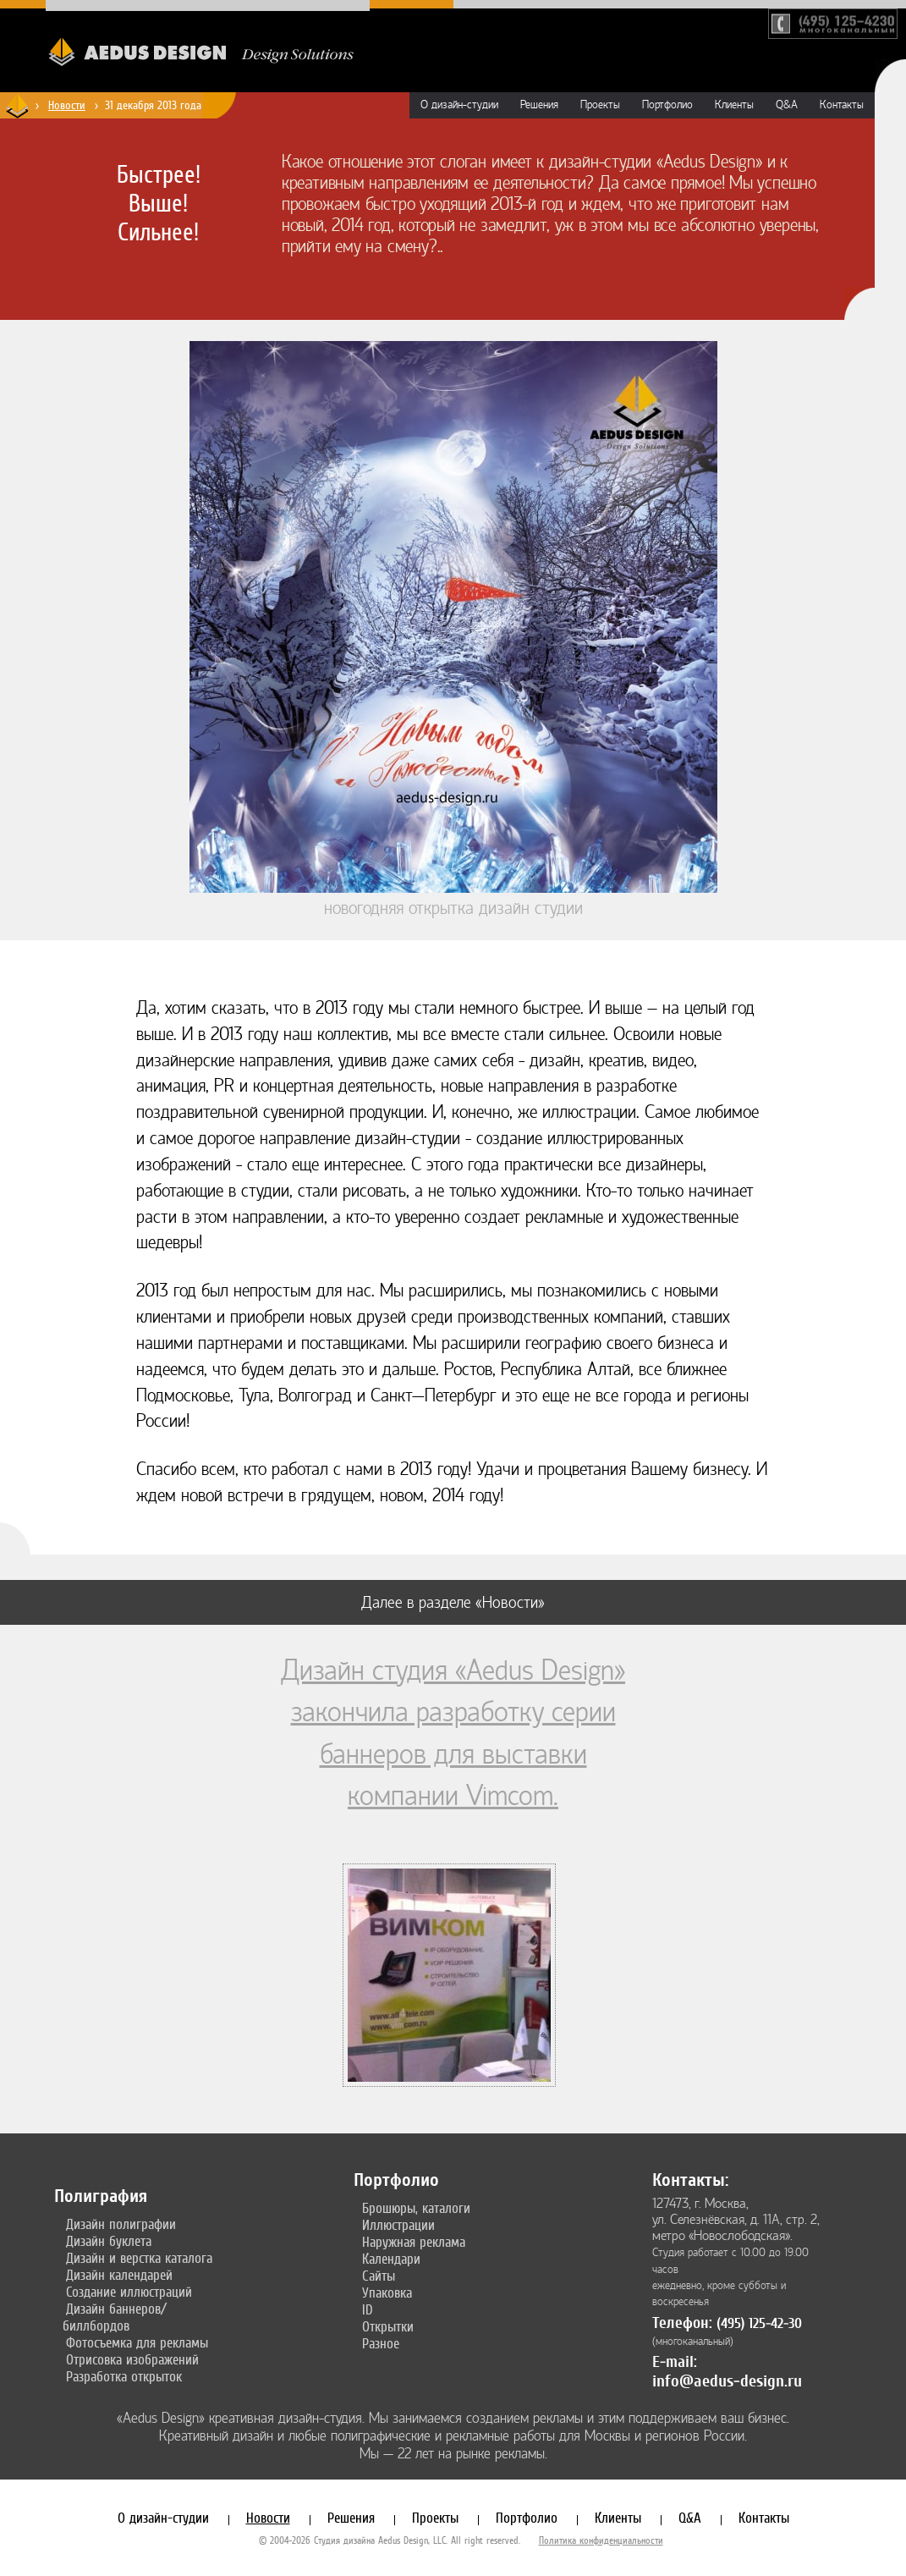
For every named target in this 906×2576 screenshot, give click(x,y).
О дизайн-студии (459, 105)
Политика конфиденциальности (601, 2540)
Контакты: (690, 2180)
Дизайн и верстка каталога (139, 2257)
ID (367, 2309)
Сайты (378, 2275)
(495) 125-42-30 (759, 2323)
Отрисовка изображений (132, 2359)
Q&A (787, 105)
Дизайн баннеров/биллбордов (115, 2317)
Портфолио (667, 105)
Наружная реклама (413, 2241)
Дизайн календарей (119, 2274)
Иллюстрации (398, 2224)
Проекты (600, 105)
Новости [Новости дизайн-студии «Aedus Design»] (66, 105)
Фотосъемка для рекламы (137, 2342)
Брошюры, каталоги (416, 2207)
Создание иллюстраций (129, 2291)
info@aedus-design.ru (727, 2381)
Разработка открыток (124, 2376)
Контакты (842, 105)
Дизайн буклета (108, 2240)
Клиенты (734, 105)
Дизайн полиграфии (121, 2223)
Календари (391, 2258)
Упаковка (387, 2292)
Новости (268, 2517)
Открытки (388, 2326)
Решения (539, 105)
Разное (380, 2343)
